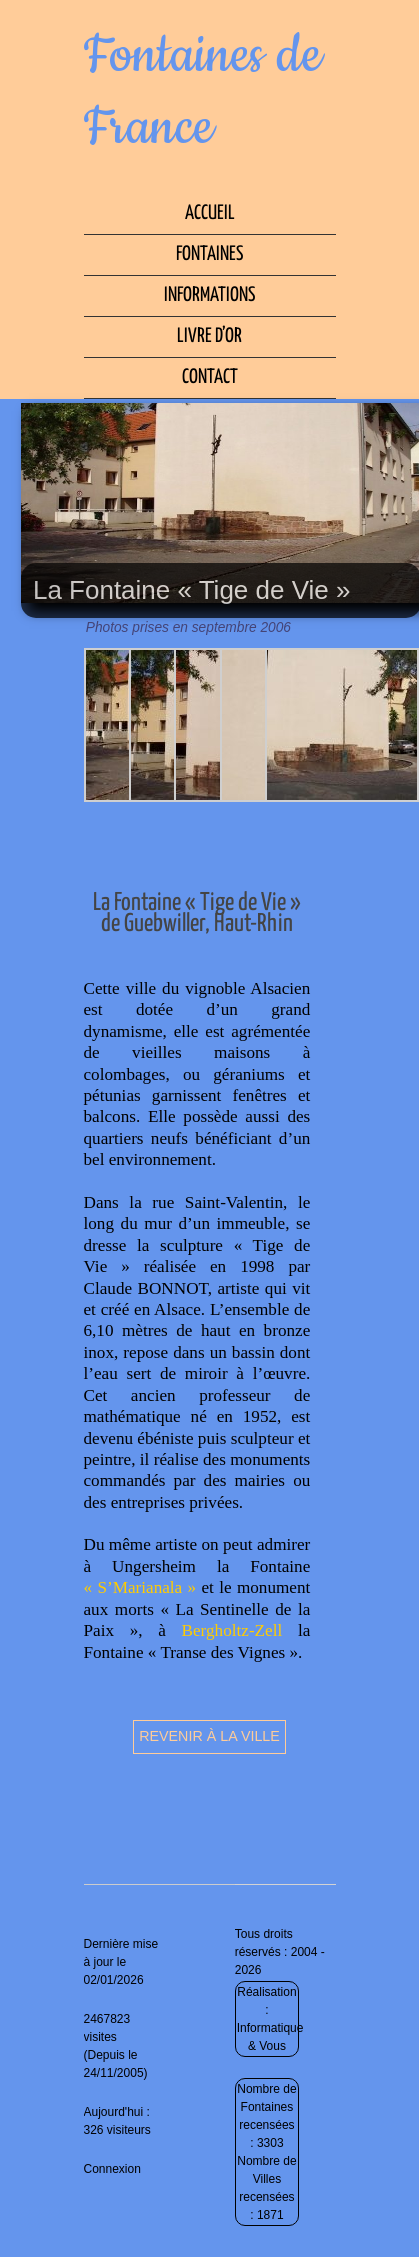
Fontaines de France (203, 92)
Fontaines (209, 254)
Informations (209, 295)
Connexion (112, 2169)
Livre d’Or (209, 336)
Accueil (210, 213)
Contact (210, 377)
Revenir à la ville (209, 1736)
